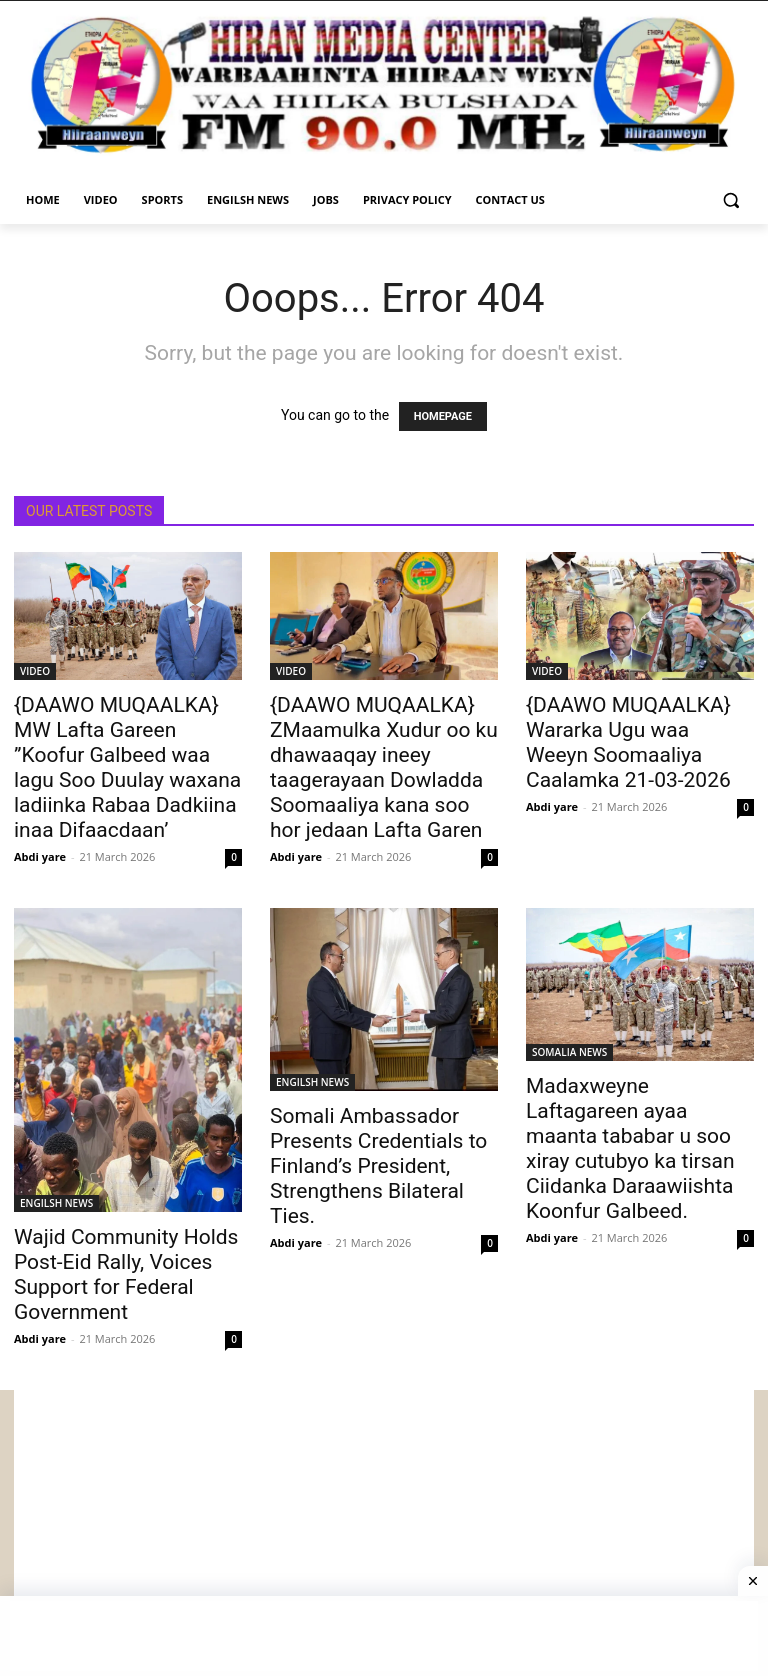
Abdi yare (40, 856)
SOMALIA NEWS (569, 1052)
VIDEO (35, 671)
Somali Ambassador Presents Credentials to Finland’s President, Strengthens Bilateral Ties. (378, 1166)
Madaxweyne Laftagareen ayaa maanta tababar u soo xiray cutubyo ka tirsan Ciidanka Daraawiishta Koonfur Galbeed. (630, 1148)
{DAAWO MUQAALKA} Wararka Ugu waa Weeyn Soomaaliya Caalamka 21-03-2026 (628, 742)
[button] (730, 200)
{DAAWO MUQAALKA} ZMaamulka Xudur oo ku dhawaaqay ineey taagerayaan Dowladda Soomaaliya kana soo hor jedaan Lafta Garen (384, 767)
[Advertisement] (384, 1530)
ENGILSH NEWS (56, 1203)
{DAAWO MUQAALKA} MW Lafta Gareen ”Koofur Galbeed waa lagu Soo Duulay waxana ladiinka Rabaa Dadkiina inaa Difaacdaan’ (127, 767)
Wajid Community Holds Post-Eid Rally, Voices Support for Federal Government (126, 1274)
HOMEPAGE (443, 416)
